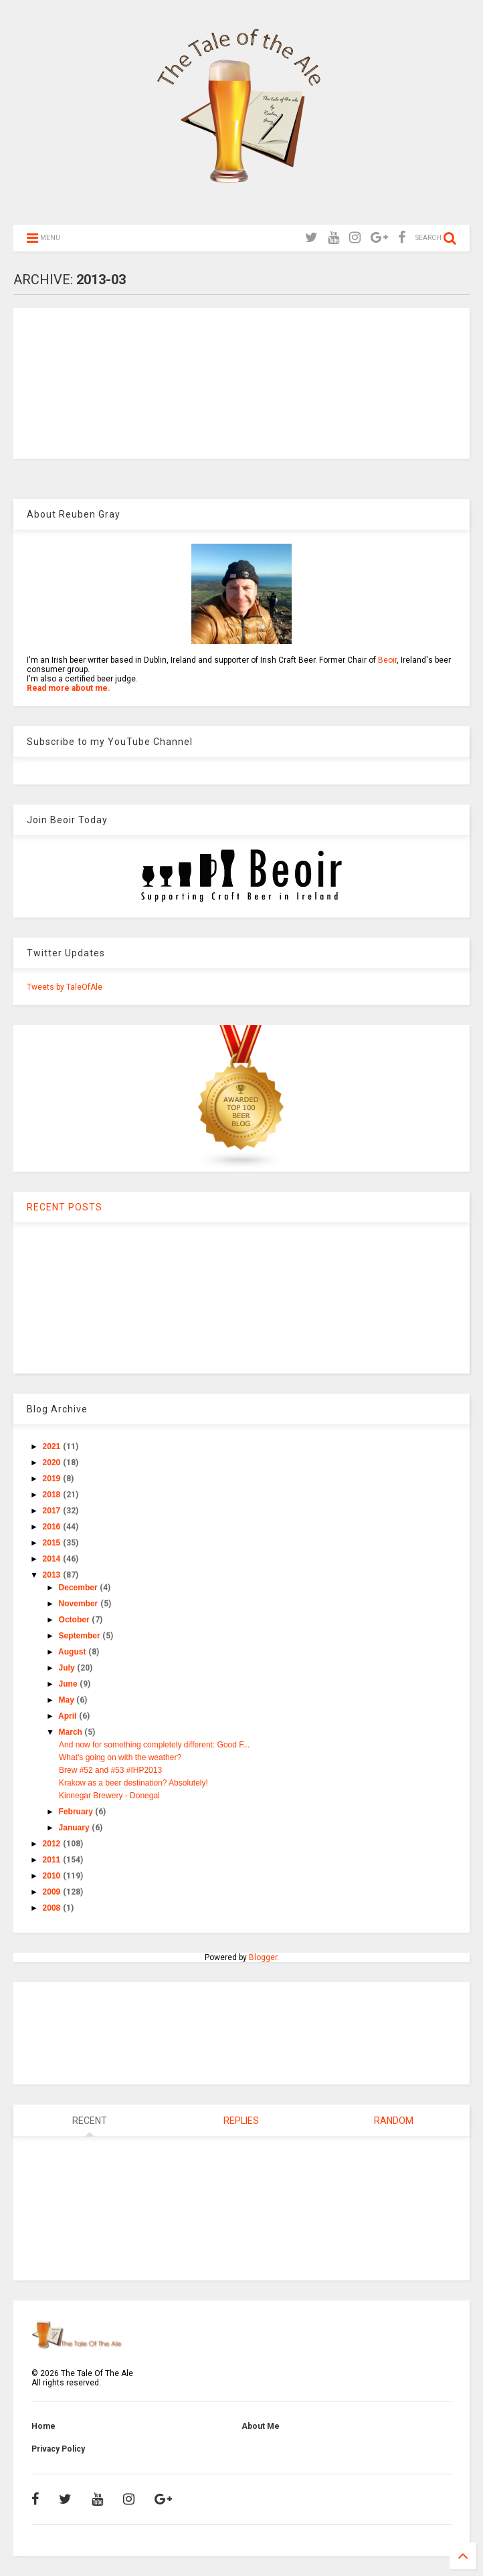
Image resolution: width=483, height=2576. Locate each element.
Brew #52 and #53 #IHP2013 (110, 1770)
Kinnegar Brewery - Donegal (109, 1795)
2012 (53, 1843)
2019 (53, 1478)
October (75, 1619)
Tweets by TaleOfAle (64, 987)
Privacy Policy (58, 2449)
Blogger (263, 1957)
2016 (53, 1526)
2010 (53, 1876)
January (75, 1827)
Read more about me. (68, 688)
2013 (53, 1575)
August (73, 1651)
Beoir (387, 660)
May (68, 1700)
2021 (53, 1446)
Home (43, 2426)
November (79, 1603)
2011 (53, 1859)
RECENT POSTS (64, 1207)
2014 (53, 1559)
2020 (53, 1462)
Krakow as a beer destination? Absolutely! (133, 1783)
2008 (53, 1908)
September (80, 1635)
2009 (53, 1892)
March (72, 1732)
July (68, 1668)
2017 (53, 1510)
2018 (53, 1494)
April (68, 1716)
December (79, 1587)
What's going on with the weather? (120, 1757)
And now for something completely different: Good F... (154, 1744)
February (77, 1811)
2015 (53, 1542)
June (69, 1684)
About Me (261, 2426)
